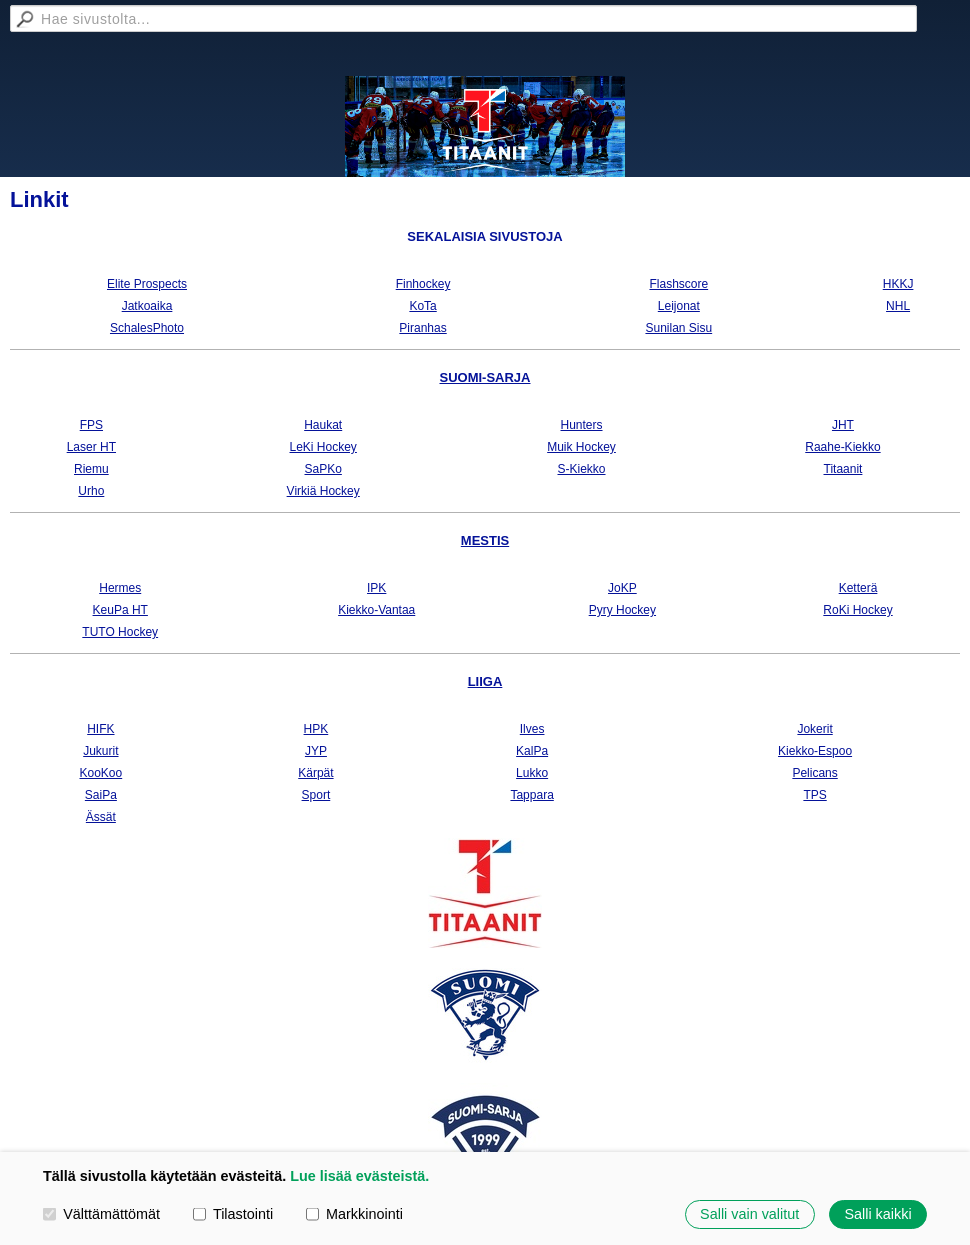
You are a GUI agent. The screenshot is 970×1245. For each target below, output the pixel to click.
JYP (316, 751)
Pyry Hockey (622, 610)
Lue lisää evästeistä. (359, 1176)
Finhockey (423, 284)
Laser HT (91, 447)
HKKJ (898, 284)
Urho (91, 491)
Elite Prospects (147, 284)
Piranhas (422, 328)
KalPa (532, 751)
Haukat (323, 425)
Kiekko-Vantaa (376, 610)
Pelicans (814, 773)
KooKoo (101, 773)
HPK (316, 729)
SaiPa (101, 795)
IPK (376, 588)
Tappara (531, 795)
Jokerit (814, 729)
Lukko (532, 773)
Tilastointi (233, 1214)
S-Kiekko (582, 469)
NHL (898, 306)
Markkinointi (354, 1214)
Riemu (91, 469)
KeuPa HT (120, 610)
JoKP (622, 588)
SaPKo (323, 469)
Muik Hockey (581, 447)
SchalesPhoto (147, 328)
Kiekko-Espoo (815, 751)
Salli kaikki (877, 1214)
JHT (843, 425)
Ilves (532, 729)
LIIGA (485, 681)
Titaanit (843, 469)
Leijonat (679, 306)
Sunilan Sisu (678, 328)
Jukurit (100, 751)
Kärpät (315, 773)
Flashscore (678, 284)
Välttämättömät (101, 1214)
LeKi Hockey (323, 447)
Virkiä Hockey (323, 491)
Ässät (101, 817)
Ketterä (858, 588)
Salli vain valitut (749, 1214)
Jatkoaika (147, 306)
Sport (316, 795)
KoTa (422, 306)
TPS (814, 795)
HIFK (100, 729)
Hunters (582, 425)
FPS (91, 425)
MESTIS (485, 540)
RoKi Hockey (857, 610)
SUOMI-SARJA (484, 377)
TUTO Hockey (120, 632)
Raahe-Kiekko (842, 447)
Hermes (120, 588)
